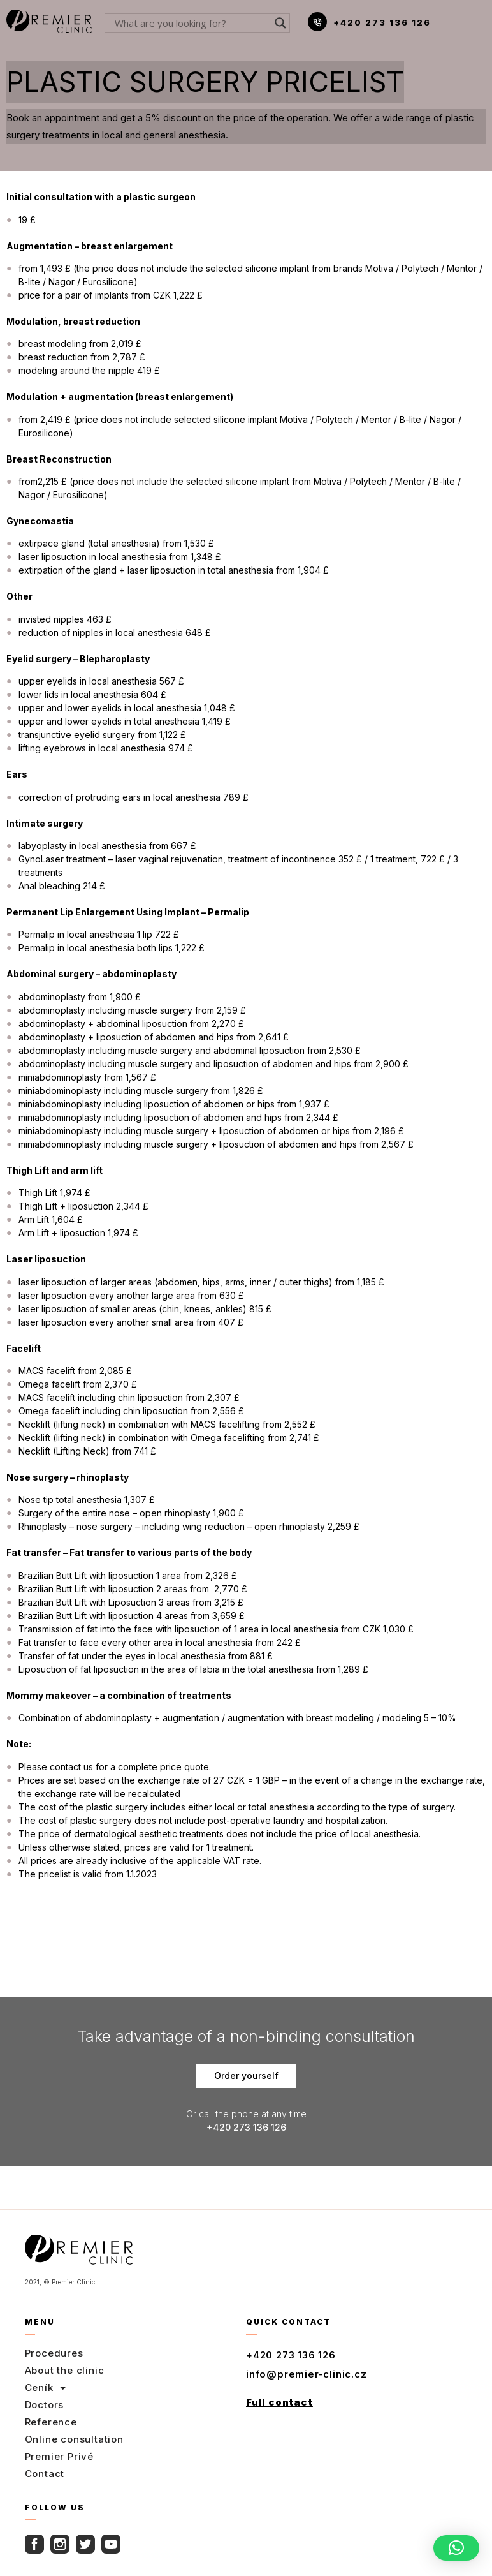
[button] (456, 2548)
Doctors (44, 2405)
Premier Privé (59, 2456)
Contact (45, 2474)
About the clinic (65, 2370)
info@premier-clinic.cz (306, 2374)
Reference (51, 2422)
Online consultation (74, 2439)
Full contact (279, 2402)
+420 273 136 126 (382, 22)
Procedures (54, 2353)
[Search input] (191, 23)
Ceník (45, 2387)
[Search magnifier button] (280, 23)
